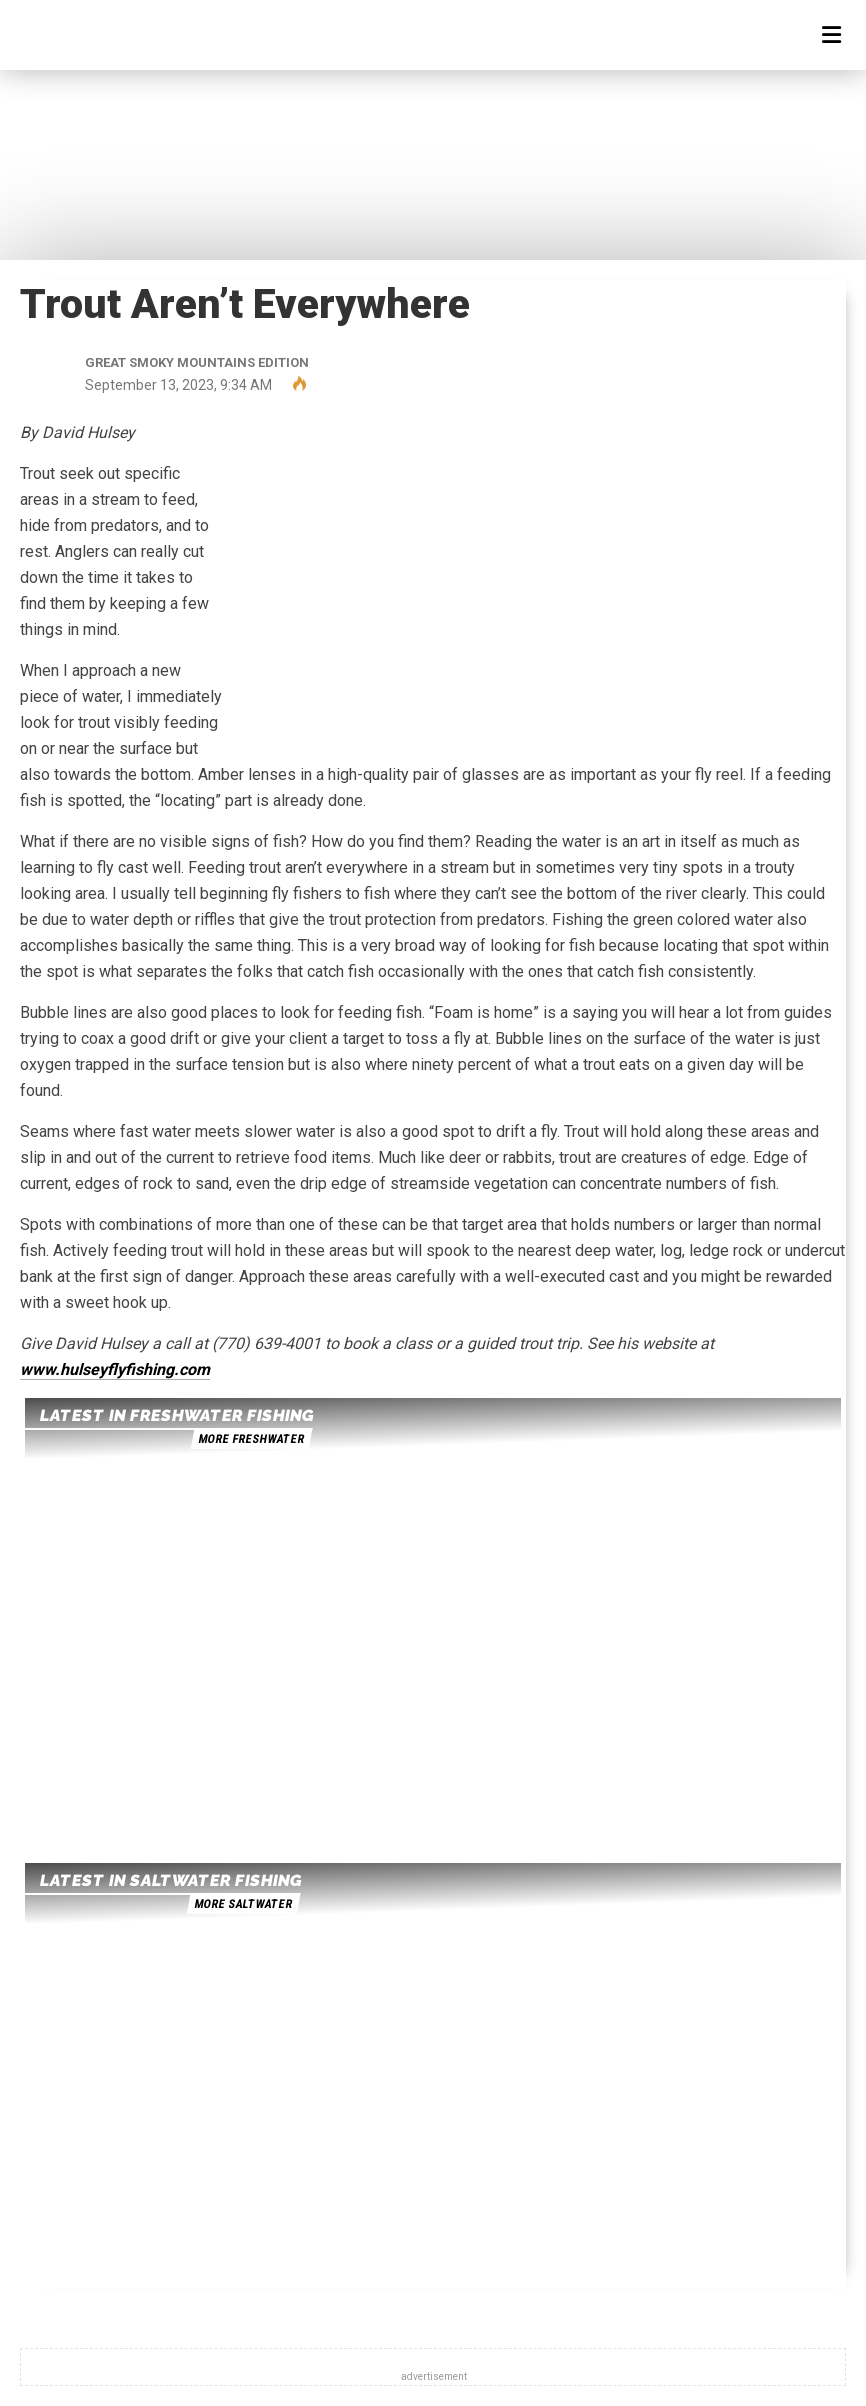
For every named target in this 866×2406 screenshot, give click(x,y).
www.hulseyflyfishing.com (115, 1369)
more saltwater (243, 1904)
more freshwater (251, 1439)
